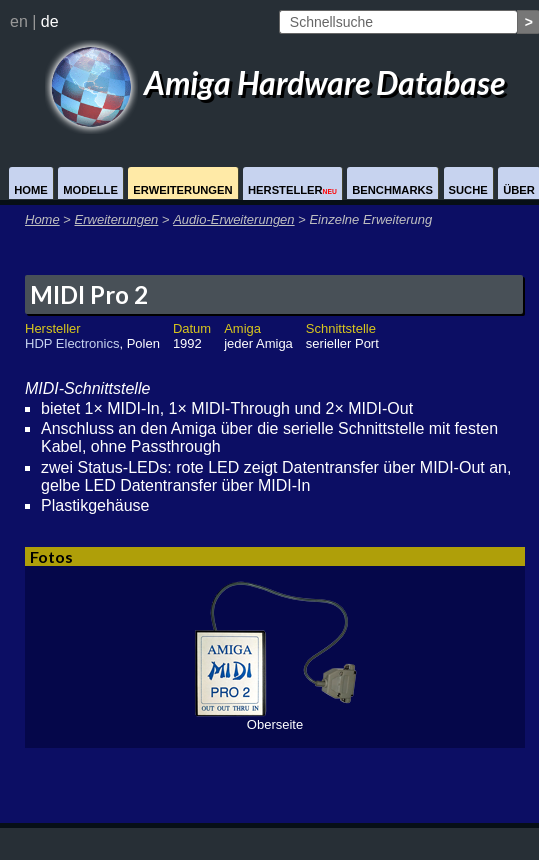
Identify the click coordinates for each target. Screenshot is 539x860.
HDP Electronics (72, 343)
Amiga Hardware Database (275, 82)
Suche (468, 190)
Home (31, 190)
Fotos (51, 556)
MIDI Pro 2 (89, 294)
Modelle (90, 190)
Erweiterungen (182, 190)
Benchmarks (392, 190)
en (19, 21)
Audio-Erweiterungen (233, 219)
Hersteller (292, 190)
